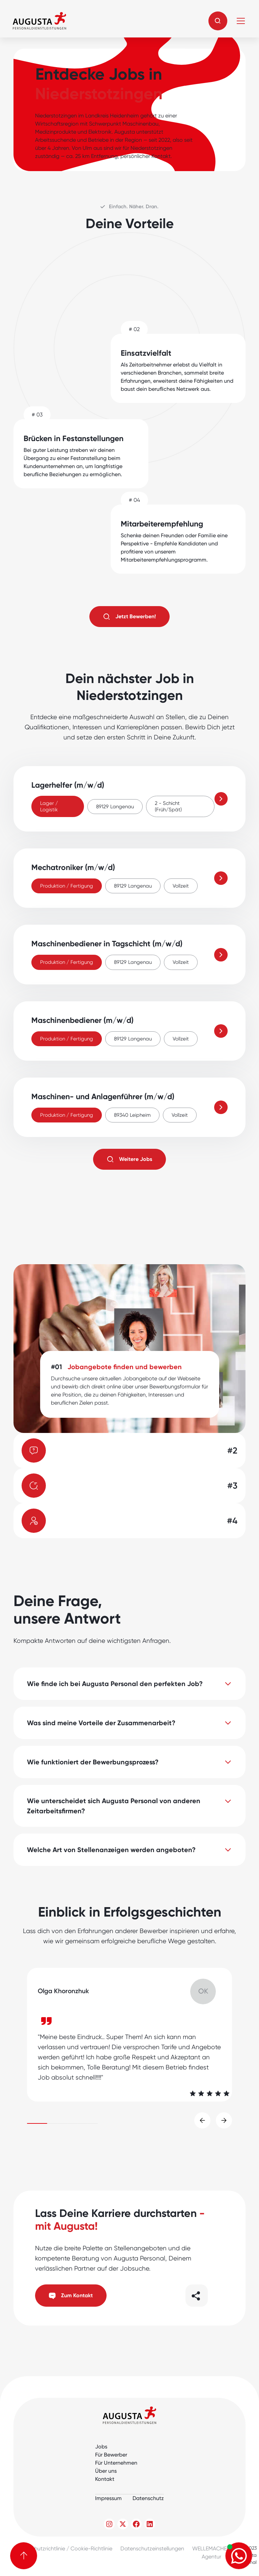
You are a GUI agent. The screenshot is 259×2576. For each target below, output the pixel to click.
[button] (217, 20)
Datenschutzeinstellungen (152, 2548)
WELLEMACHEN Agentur (211, 2552)
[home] (39, 20)
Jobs (101, 2446)
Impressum (108, 2498)
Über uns (106, 2471)
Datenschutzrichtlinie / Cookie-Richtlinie (62, 2548)
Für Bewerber (111, 2454)
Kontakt (104, 2479)
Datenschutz (148, 2498)
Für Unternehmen (116, 2463)
